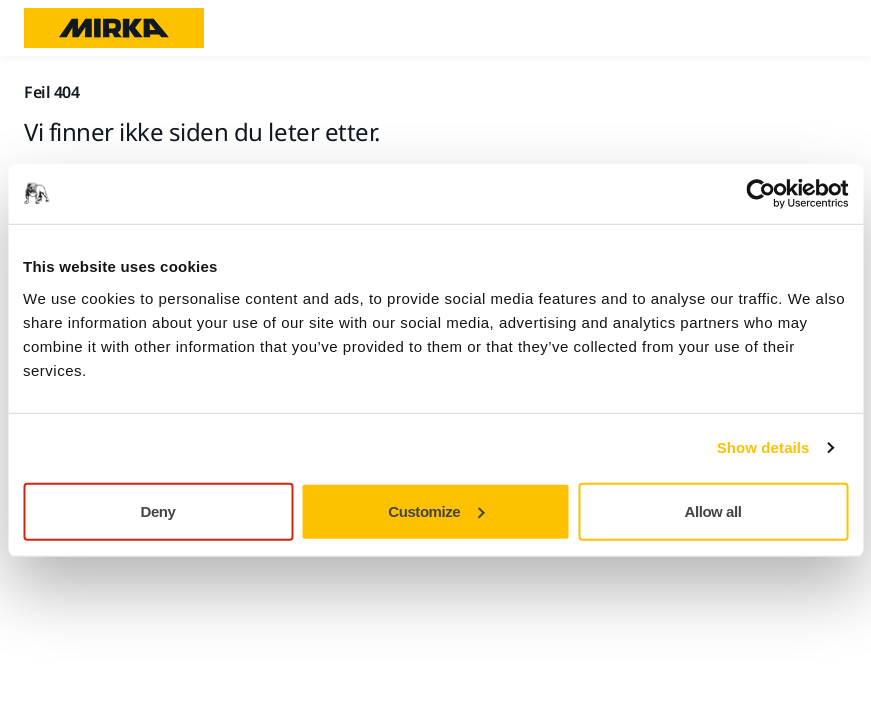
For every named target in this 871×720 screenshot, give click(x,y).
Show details (763, 447)
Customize (436, 510)
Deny (158, 510)
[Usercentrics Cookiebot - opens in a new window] (760, 194)
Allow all (713, 510)
